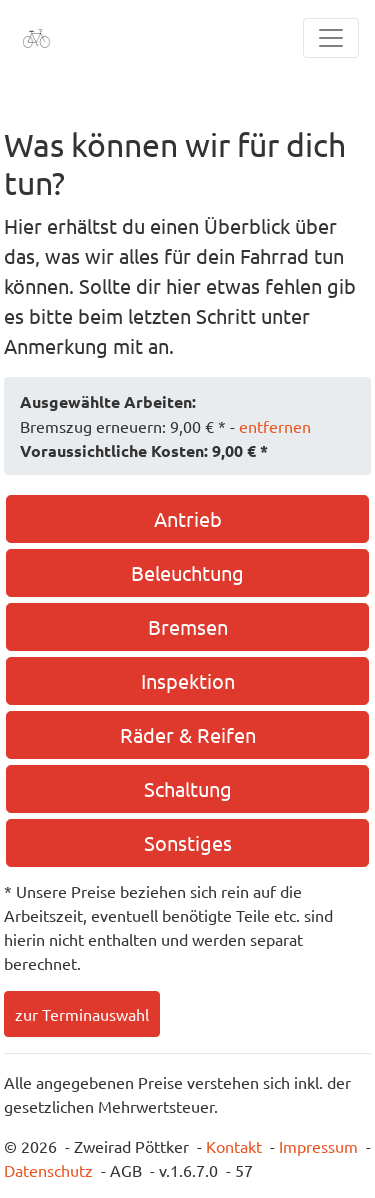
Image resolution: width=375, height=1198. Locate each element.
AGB (126, 1170)
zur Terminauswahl (82, 1014)
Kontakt (234, 1146)
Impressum (318, 1146)
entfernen (275, 426)
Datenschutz (48, 1170)
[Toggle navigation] (331, 38)
